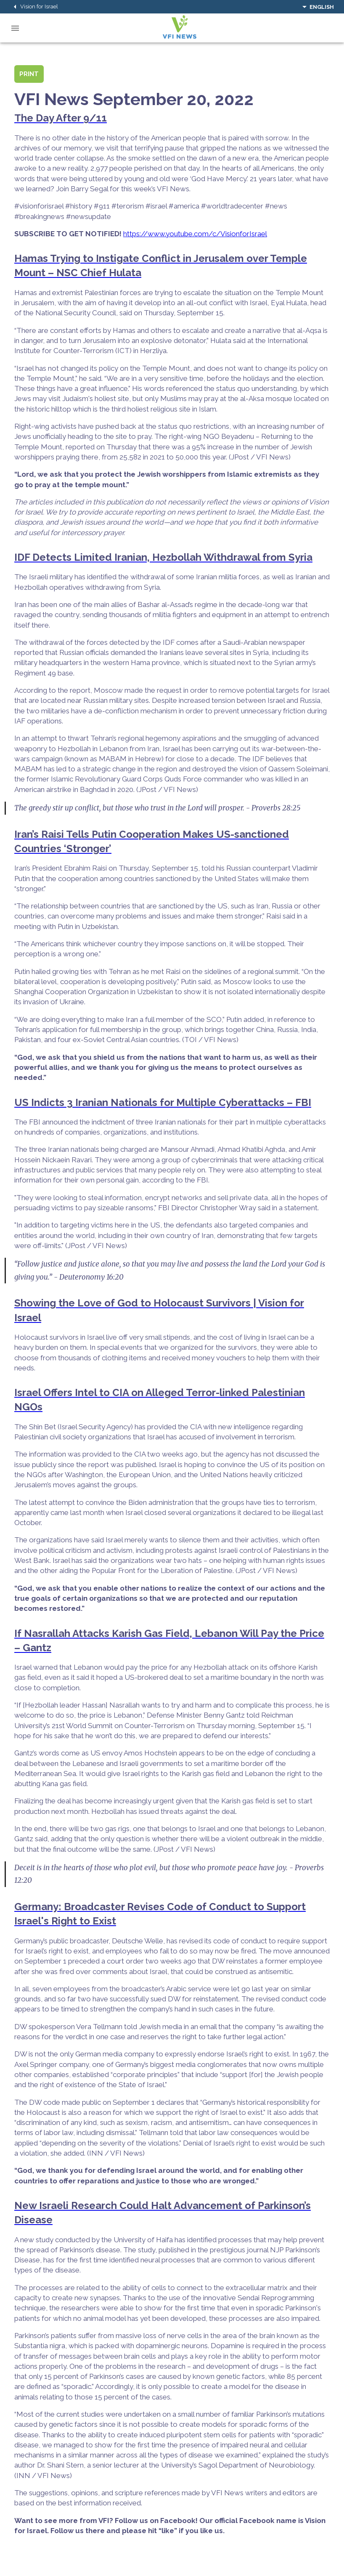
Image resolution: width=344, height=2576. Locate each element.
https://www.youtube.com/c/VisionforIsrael (195, 234)
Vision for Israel (34, 7)
